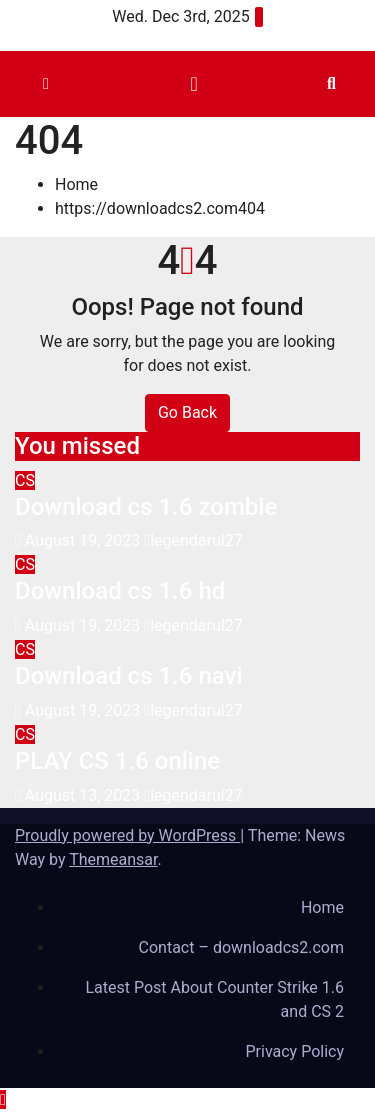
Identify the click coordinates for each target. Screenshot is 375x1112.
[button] (331, 83)
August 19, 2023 (84, 540)
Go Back (187, 412)
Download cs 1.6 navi (129, 676)
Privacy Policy (295, 1051)
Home (76, 184)
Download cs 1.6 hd (120, 591)
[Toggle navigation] (193, 84)
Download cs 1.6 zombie (146, 507)
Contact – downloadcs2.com (241, 947)
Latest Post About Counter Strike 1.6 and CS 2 (214, 999)
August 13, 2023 (84, 795)
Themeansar (113, 859)
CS (25, 480)
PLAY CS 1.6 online (117, 761)
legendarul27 (193, 540)
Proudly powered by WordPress (127, 835)
